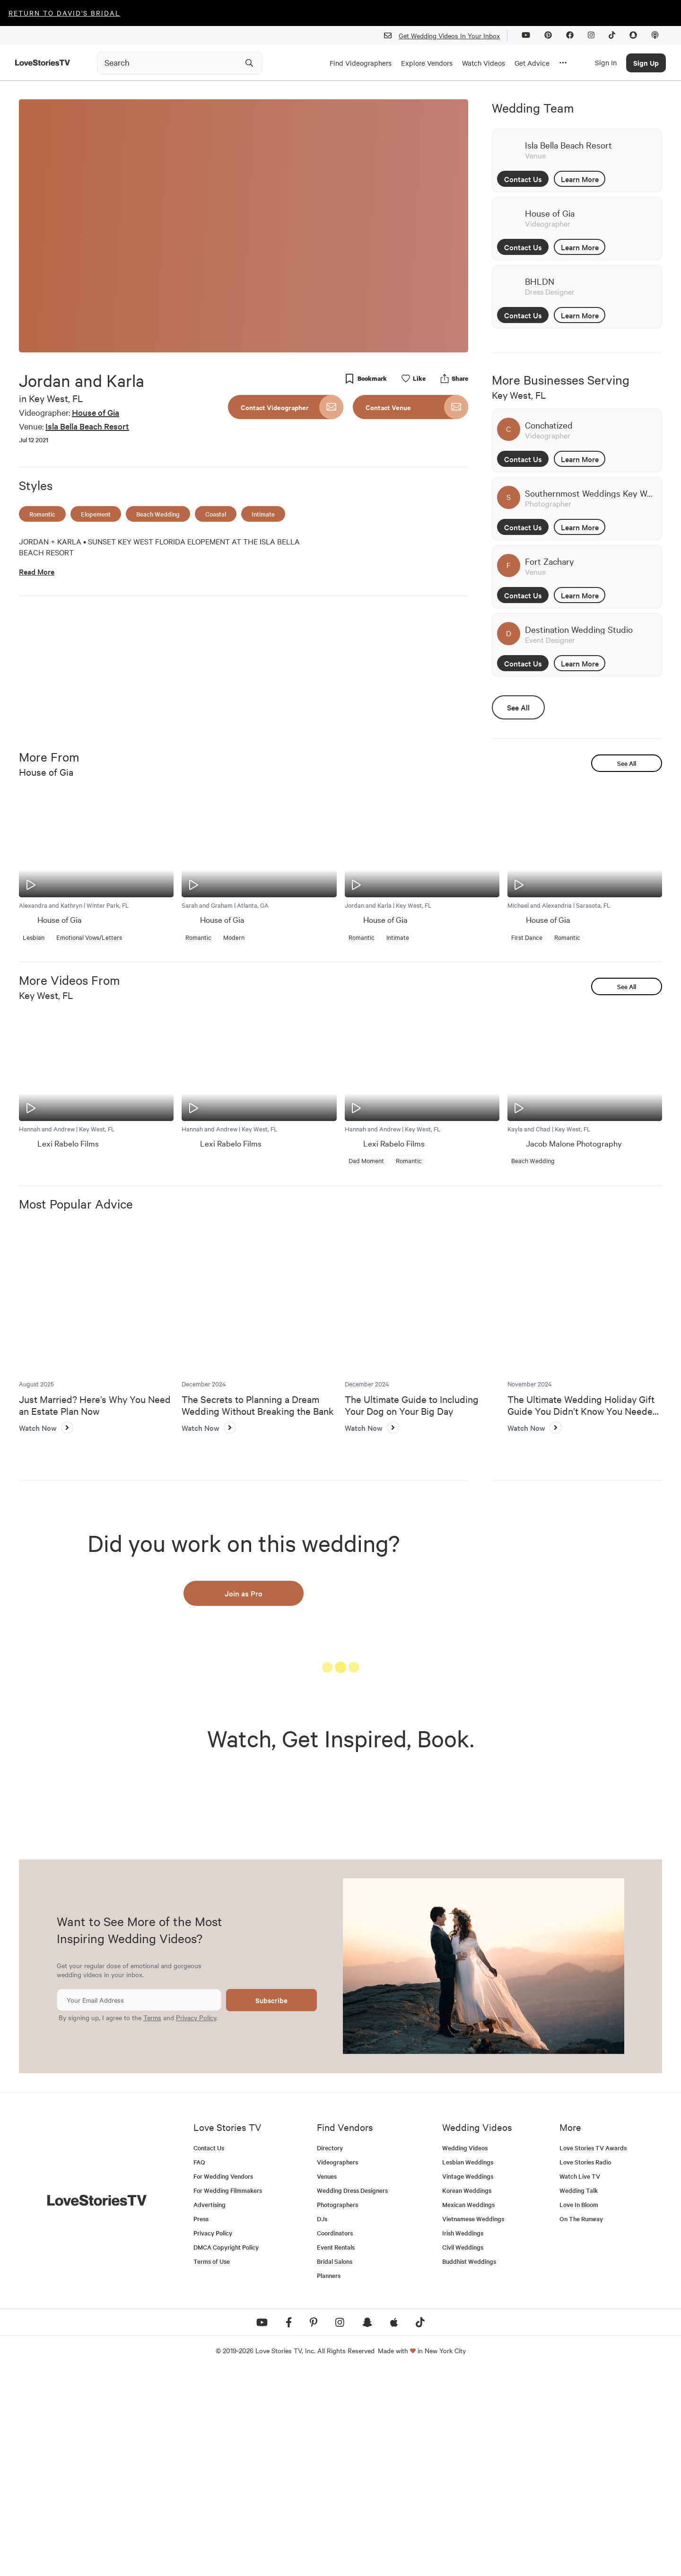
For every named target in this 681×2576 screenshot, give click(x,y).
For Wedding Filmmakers (227, 2394)
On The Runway (581, 2422)
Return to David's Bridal (64, 13)
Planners (328, 2479)
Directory (330, 2351)
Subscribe (271, 2204)
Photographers (337, 2408)
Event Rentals (336, 2450)
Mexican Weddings (468, 2408)
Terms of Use (211, 2465)
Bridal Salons (334, 2465)
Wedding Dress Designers (352, 2394)
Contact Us (523, 179)
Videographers (337, 2365)
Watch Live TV (579, 2379)
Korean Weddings (466, 2394)
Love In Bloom (578, 2408)
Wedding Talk (578, 2394)
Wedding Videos (465, 2351)
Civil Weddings (462, 2450)
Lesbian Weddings (467, 2365)
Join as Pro (243, 1593)
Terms (152, 2221)
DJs (322, 2422)
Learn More (580, 179)
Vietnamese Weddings (473, 2422)
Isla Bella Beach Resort (87, 426)
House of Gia (95, 412)
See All (518, 707)
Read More (36, 572)
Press (201, 2422)
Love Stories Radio (585, 2365)
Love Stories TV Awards (593, 2351)
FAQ (199, 2365)
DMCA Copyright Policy (226, 2450)
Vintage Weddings (467, 2379)
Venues (327, 2379)
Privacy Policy (196, 2221)
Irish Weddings (462, 2436)
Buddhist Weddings (469, 2465)
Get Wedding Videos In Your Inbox (445, 35)
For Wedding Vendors (223, 2379)
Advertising (209, 2408)
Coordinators (335, 2436)
